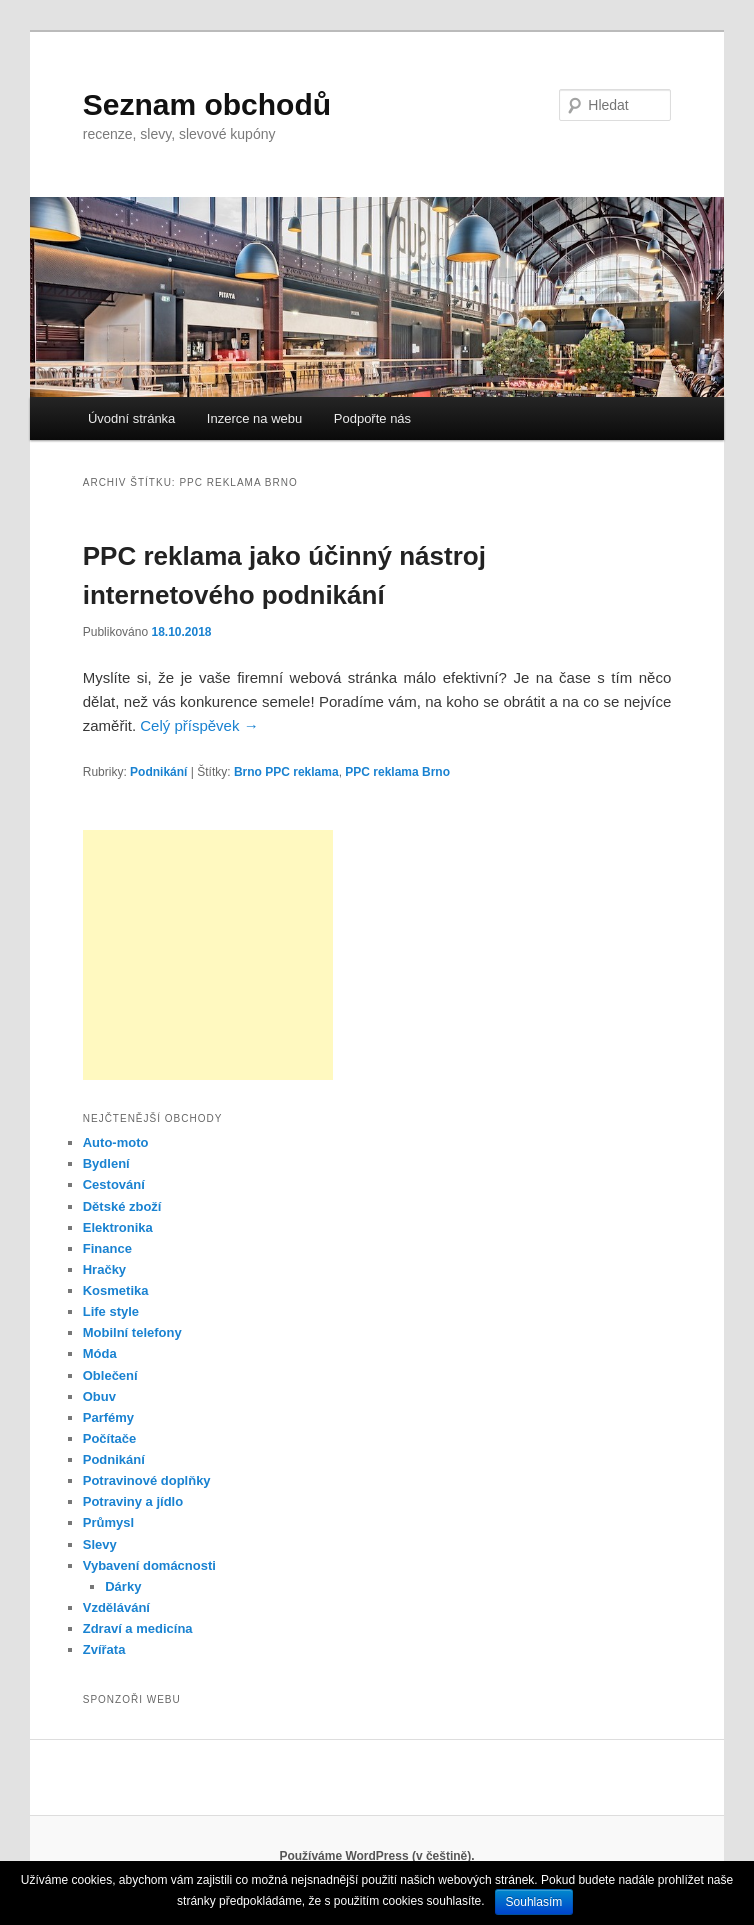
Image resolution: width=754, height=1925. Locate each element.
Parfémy (108, 1417)
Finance (107, 1248)
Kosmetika (116, 1290)
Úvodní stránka (131, 418)
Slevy (100, 1544)
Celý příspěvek (199, 725)
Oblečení (110, 1375)
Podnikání (158, 772)
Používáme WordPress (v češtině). (376, 1856)
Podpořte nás (372, 418)
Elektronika (118, 1227)
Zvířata (104, 1649)
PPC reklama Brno (397, 772)
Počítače (109, 1438)
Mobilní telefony (132, 1332)
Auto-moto (116, 1142)
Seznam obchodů (207, 104)
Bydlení (106, 1163)
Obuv (99, 1396)
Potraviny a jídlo (133, 1501)
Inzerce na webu (254, 418)
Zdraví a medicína (138, 1628)
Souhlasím (534, 1902)
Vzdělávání (116, 1607)
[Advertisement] (208, 955)
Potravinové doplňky (147, 1480)
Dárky (123, 1586)
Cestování (114, 1184)
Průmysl (108, 1522)
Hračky (104, 1269)
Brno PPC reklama (286, 772)
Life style (111, 1311)
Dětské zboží (122, 1206)
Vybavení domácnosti (149, 1565)
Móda (100, 1353)
